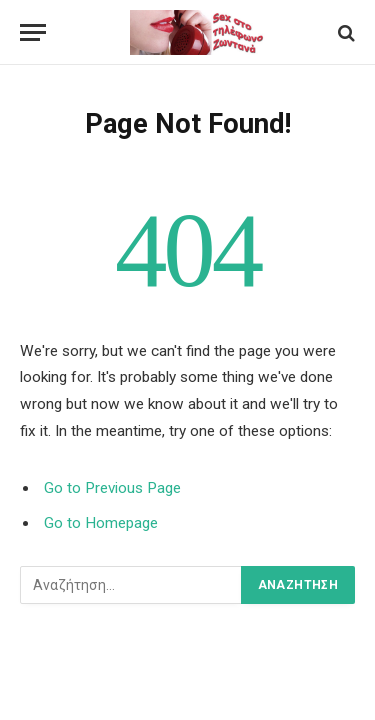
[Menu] (33, 32)
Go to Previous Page (112, 488)
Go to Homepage (101, 523)
